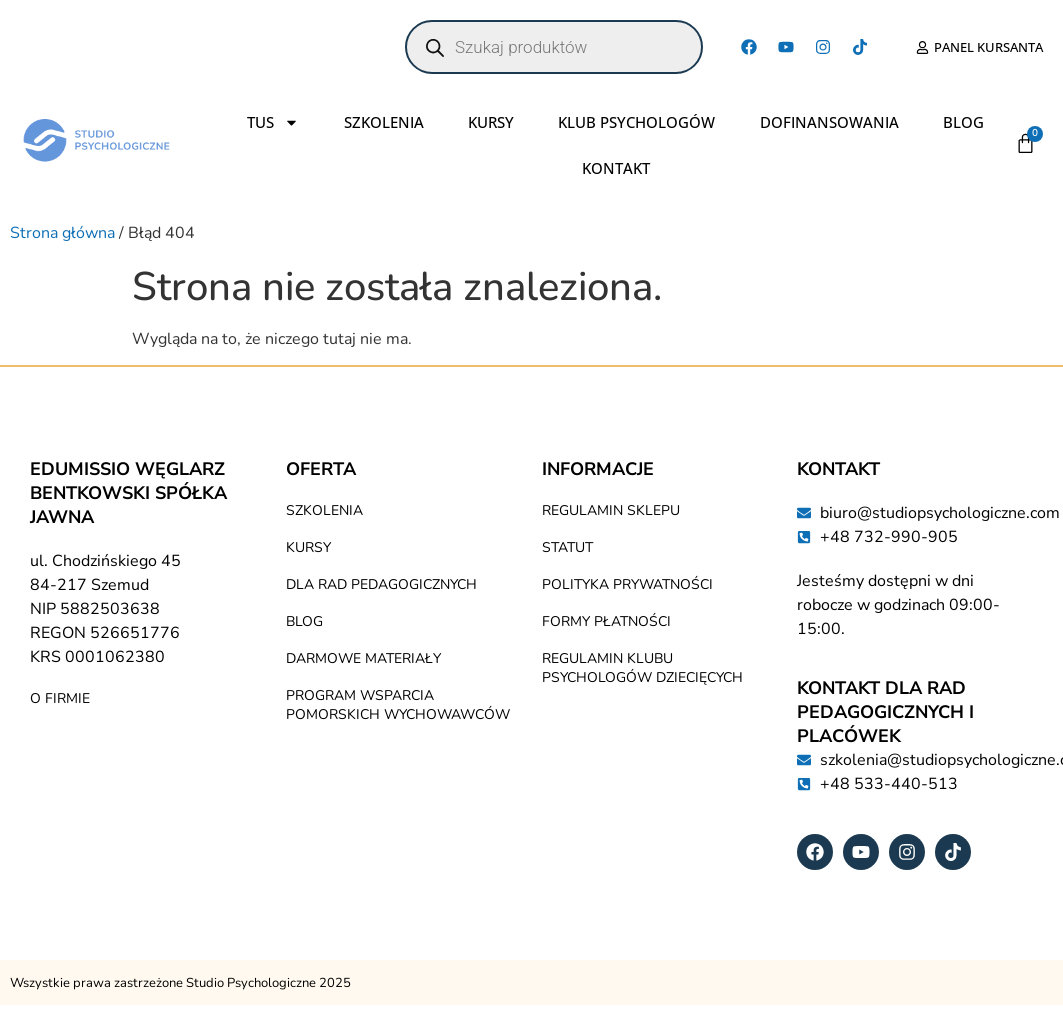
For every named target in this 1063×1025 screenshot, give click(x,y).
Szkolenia (384, 122)
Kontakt (616, 168)
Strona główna (62, 233)
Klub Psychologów (636, 122)
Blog (963, 122)
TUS (273, 122)
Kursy (491, 122)
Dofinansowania (829, 122)
